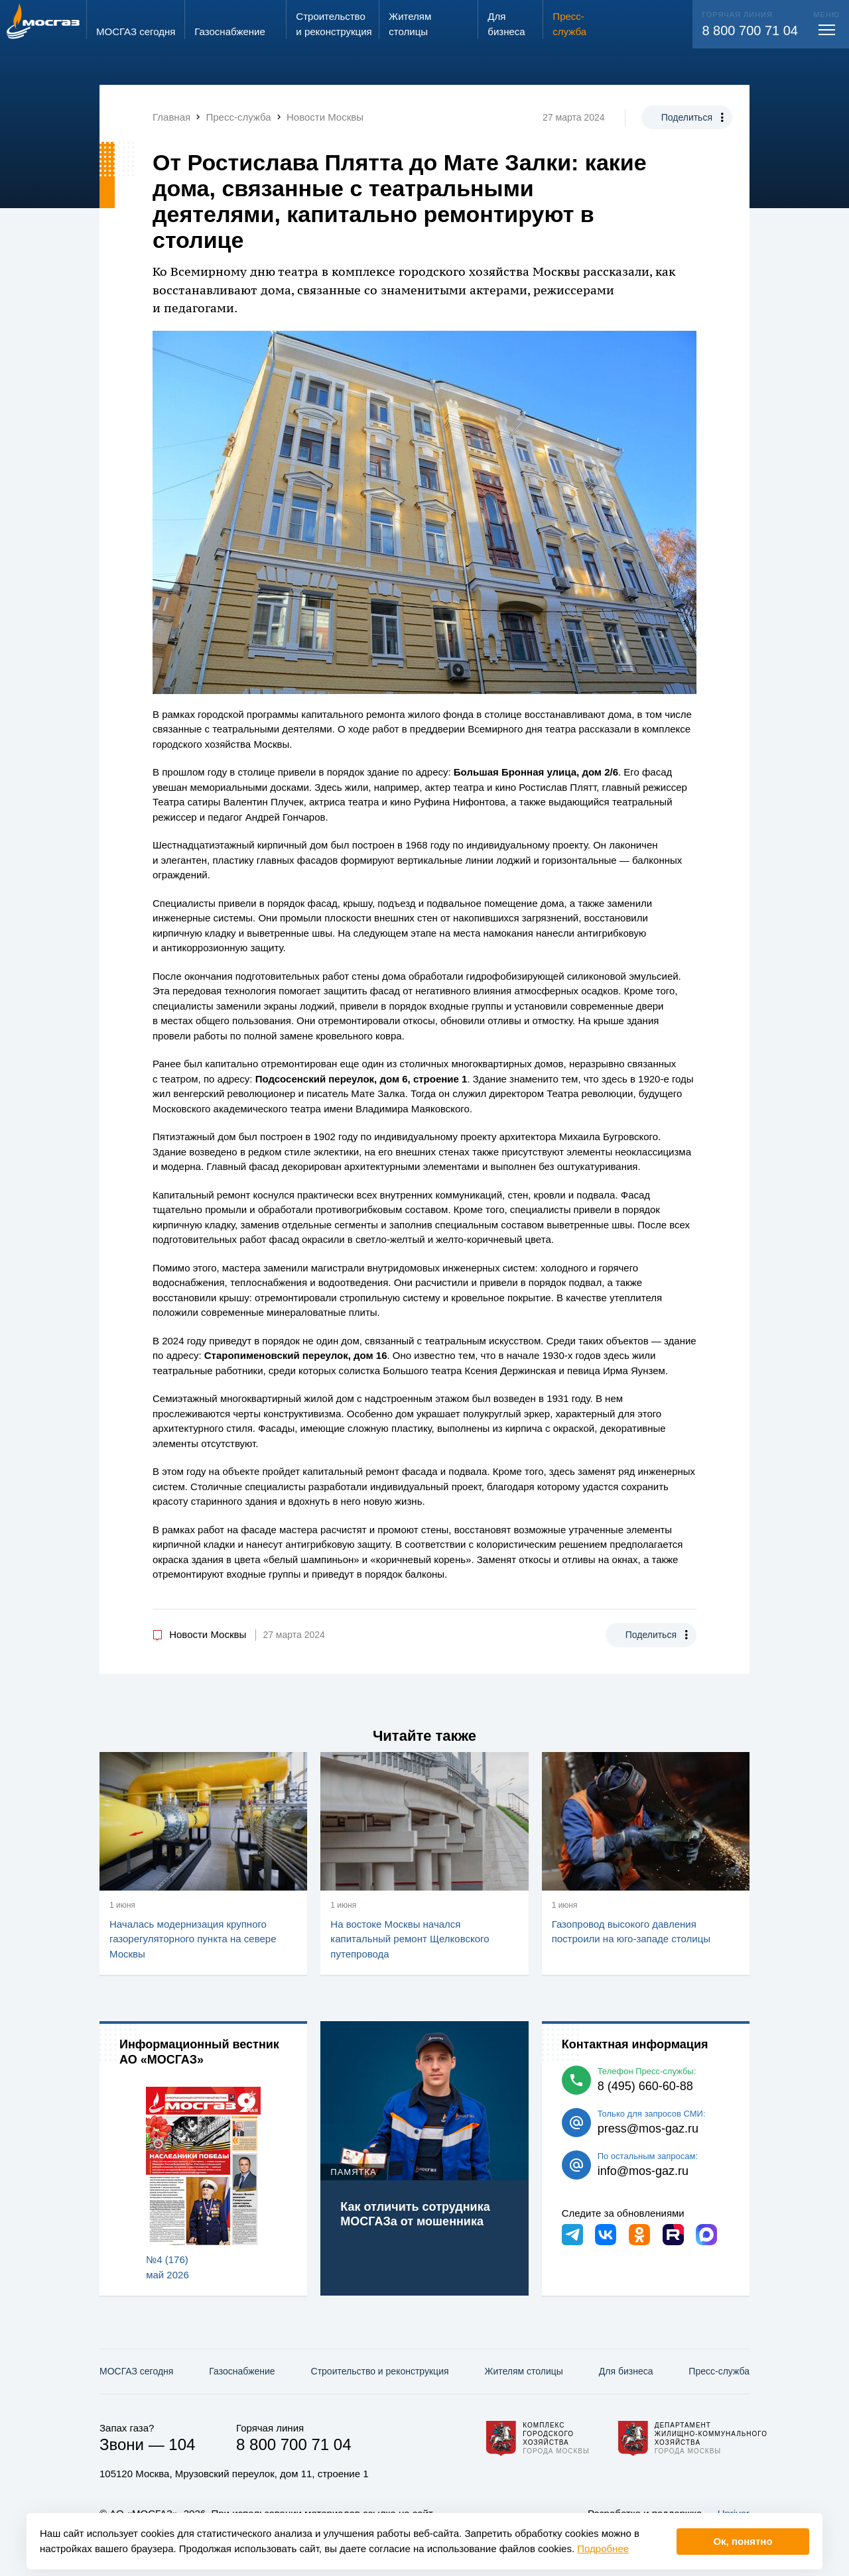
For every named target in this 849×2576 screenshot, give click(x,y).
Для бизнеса (626, 2371)
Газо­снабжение (242, 2371)
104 (181, 2444)
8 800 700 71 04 (750, 30)
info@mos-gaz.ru (643, 2171)
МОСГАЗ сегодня (136, 2371)
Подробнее (603, 2548)
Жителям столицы (523, 2371)
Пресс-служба (719, 2371)
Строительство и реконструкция (380, 2371)
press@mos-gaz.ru (648, 2128)
